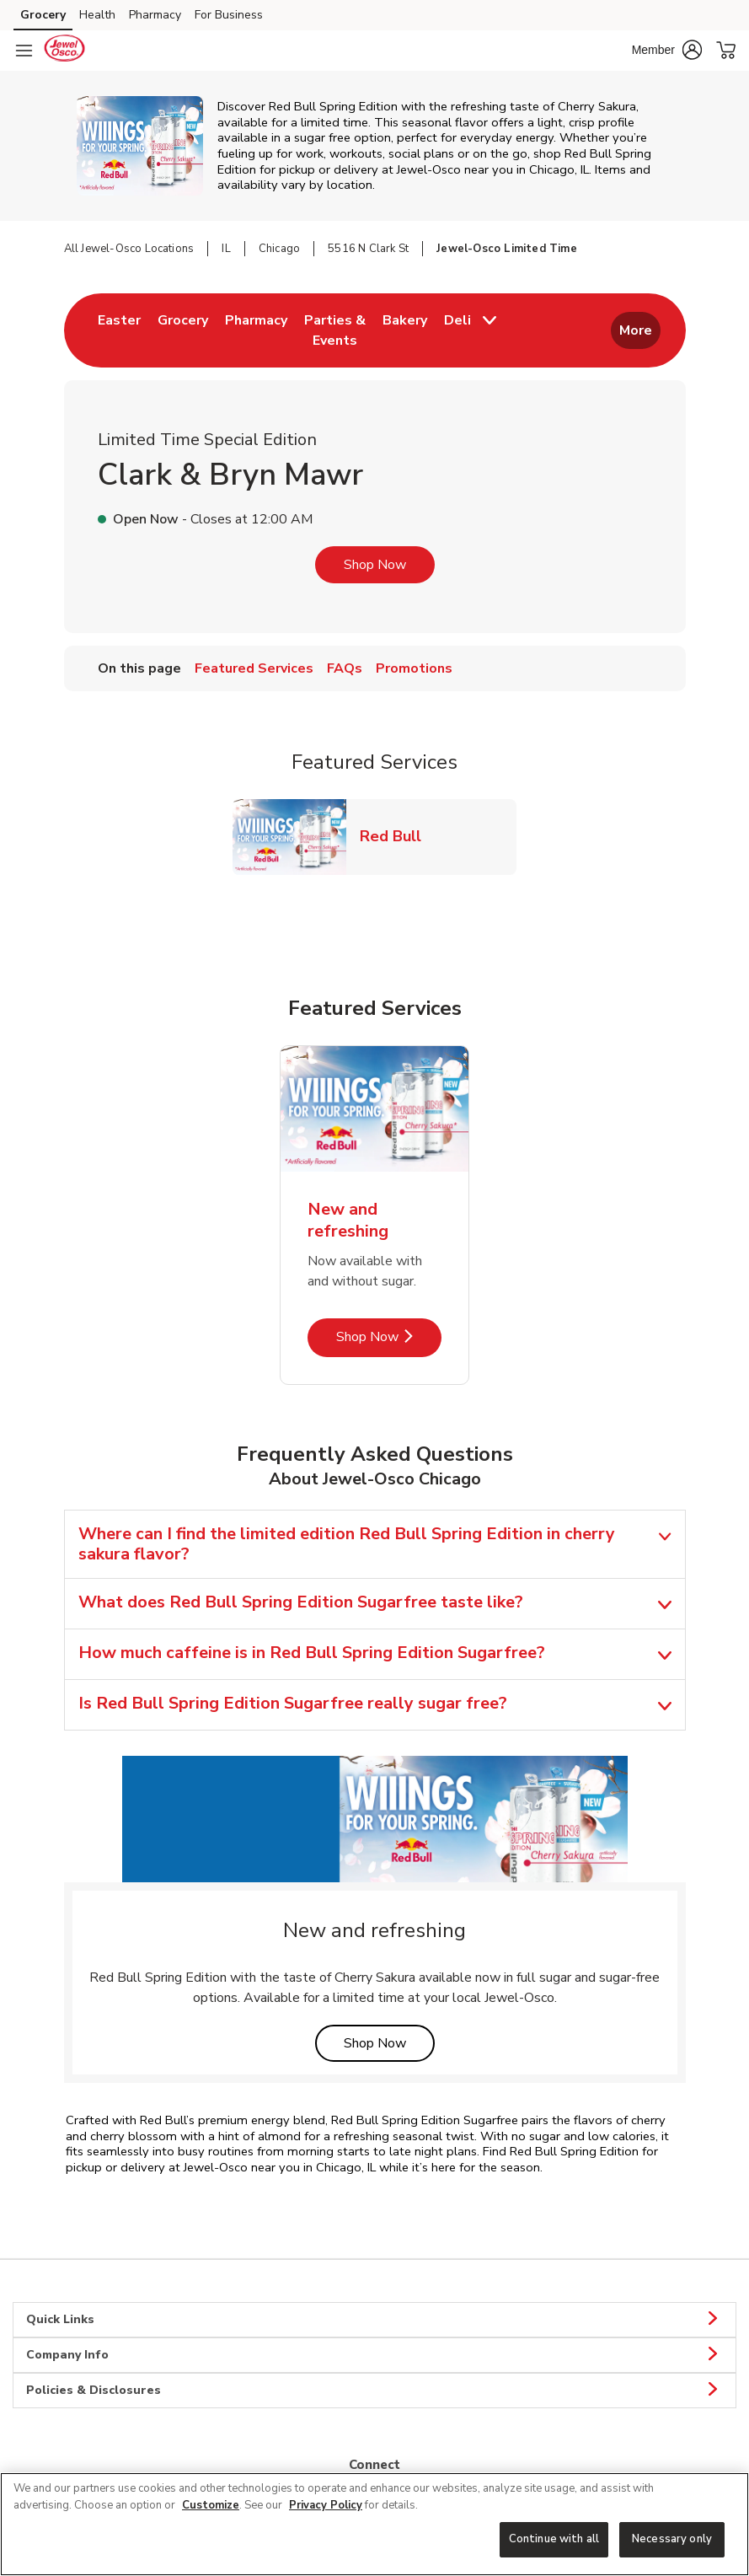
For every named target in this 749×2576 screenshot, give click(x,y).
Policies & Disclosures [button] (374, 2390)
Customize (210, 2505)
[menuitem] (119, 330)
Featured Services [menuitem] (254, 668)
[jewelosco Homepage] (64, 51)
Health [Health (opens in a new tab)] (97, 15)
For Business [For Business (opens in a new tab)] (229, 15)
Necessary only (672, 2538)
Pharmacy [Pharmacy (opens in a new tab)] (155, 15)
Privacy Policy (325, 2505)
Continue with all (554, 2538)
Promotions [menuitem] (414, 668)
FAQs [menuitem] (344, 668)
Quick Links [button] (374, 2319)
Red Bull (397, 835)
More (635, 330)
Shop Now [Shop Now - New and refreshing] (389, 1336)
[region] (374, 2524)
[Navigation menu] (23, 50)
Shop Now (375, 564)
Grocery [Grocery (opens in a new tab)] (43, 15)
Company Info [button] (374, 2355)
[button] (667, 49)
